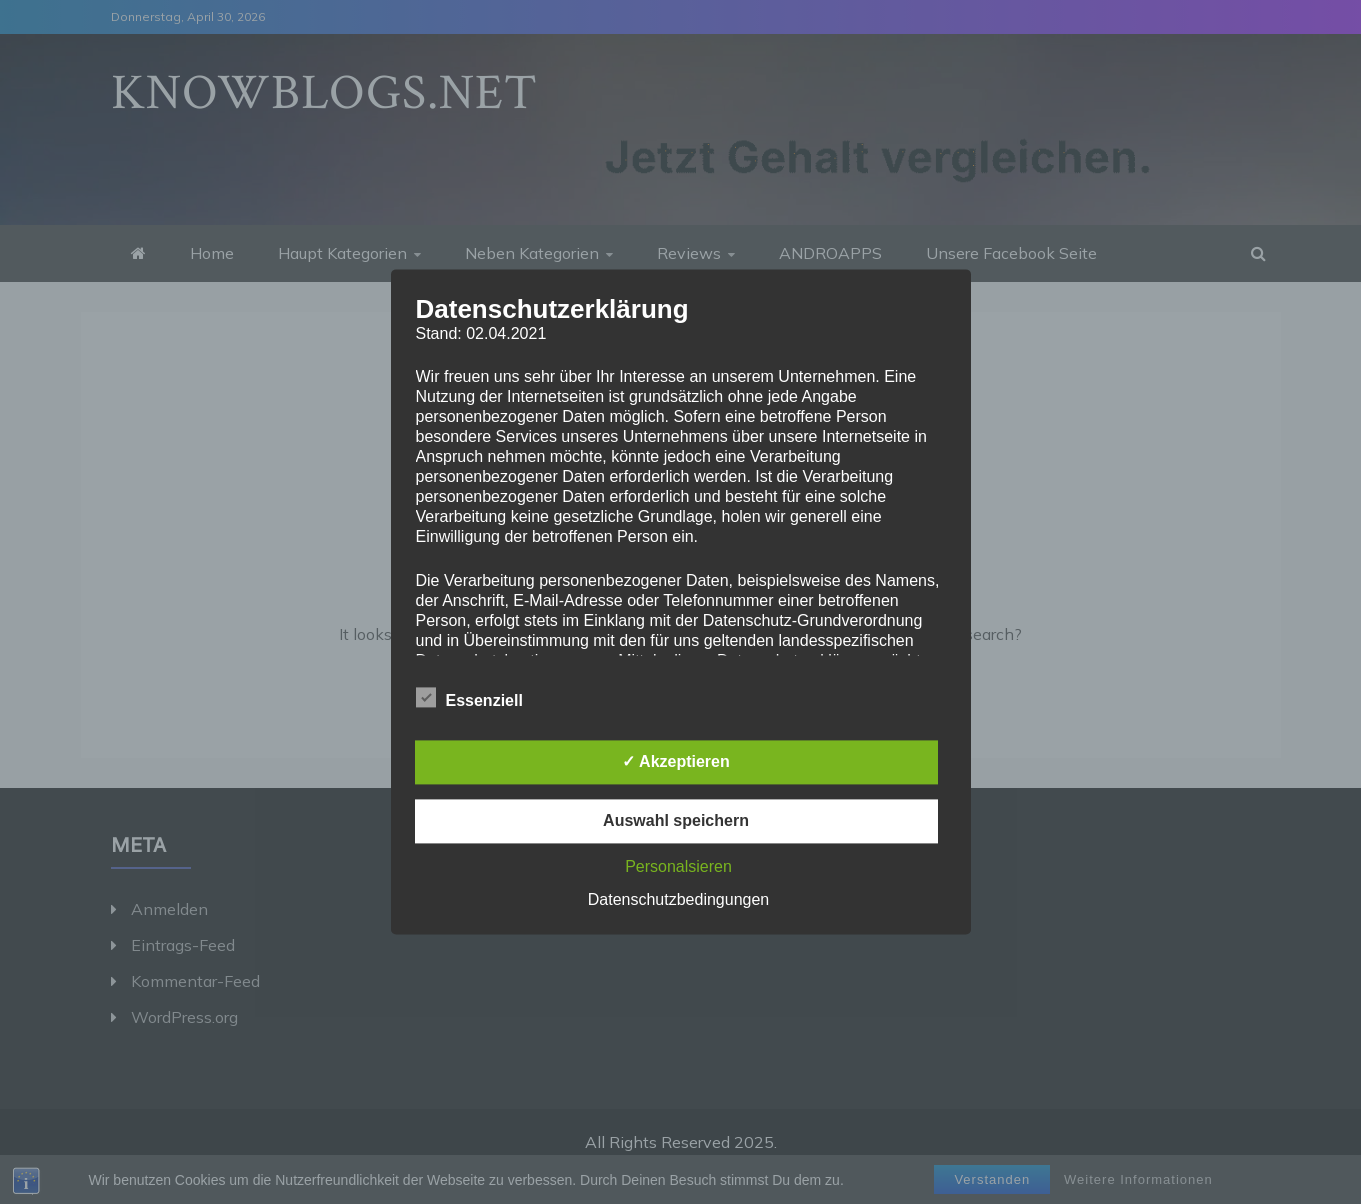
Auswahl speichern (676, 821)
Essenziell (469, 698)
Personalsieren (678, 867)
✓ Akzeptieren (676, 762)
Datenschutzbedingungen (678, 900)
